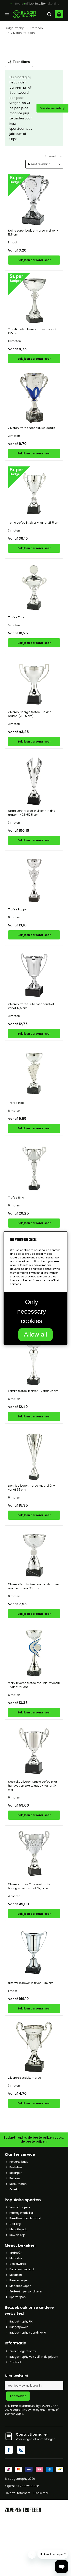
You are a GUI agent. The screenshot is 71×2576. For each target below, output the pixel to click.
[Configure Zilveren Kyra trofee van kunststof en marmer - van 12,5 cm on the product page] (34, 1613)
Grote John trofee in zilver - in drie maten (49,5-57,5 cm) (31, 813)
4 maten (14, 1896)
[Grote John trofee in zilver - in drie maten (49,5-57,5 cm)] (34, 780)
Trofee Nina (16, 1198)
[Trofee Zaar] (34, 587)
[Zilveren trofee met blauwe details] (34, 398)
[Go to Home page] (24, 14)
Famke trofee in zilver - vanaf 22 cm (33, 1391)
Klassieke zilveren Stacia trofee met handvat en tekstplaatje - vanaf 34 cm (32, 1786)
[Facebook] (9, 2450)
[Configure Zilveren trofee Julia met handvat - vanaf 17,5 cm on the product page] (34, 1033)
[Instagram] (21, 2450)
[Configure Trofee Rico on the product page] (34, 1128)
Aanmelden (18, 2396)
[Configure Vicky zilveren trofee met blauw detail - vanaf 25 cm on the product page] (34, 1712)
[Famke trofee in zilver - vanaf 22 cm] (34, 1361)
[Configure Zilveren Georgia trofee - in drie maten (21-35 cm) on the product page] (34, 741)
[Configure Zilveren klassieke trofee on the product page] (34, 2103)
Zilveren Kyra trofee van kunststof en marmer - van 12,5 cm (33, 1586)
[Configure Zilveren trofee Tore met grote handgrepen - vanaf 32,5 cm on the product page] (34, 1913)
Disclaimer (41, 2493)
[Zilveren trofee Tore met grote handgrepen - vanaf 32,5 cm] (34, 1854)
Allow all (35, 1334)
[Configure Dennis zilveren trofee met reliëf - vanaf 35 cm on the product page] (34, 1515)
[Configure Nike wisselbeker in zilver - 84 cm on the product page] (34, 2008)
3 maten (14, 436)
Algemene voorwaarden (22, 2486)
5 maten (14, 625)
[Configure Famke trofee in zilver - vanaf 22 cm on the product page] (34, 1416)
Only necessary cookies (31, 1311)
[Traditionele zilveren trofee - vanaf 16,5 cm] (34, 299)
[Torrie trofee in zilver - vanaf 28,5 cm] (34, 492)
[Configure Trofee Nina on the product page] (34, 1223)
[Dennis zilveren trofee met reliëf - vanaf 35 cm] (34, 1455)
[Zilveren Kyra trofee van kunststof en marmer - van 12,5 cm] (34, 1554)
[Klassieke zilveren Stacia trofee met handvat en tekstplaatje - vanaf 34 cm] (34, 1751)
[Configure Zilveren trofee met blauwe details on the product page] (34, 453)
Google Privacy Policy (24, 2410)
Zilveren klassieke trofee (24, 2078)
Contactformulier (32, 2434)
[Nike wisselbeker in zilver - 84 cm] (34, 1953)
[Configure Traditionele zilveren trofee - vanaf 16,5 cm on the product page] (34, 358)
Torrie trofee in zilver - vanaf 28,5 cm (33, 523)
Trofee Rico (16, 1103)
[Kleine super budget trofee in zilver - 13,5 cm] (34, 200)
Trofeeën (36, 28)
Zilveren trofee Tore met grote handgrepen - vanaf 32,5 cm (29, 1886)
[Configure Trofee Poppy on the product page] (34, 934)
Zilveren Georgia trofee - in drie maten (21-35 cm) (29, 714)
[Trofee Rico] (34, 1072)
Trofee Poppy (17, 909)
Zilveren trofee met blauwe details (31, 428)
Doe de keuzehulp (52, 108)
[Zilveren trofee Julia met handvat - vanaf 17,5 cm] (34, 974)
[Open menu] (7, 14)
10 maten (14, 341)
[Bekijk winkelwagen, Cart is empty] (59, 14)
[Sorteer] (44, 164)
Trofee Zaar (16, 617)
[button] (19, 62)
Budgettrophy (14, 28)
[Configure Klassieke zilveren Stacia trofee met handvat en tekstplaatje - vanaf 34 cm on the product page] (34, 1815)
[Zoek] (49, 14)
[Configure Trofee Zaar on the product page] (34, 642)
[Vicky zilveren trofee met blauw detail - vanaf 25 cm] (34, 1653)
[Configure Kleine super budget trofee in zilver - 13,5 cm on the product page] (34, 260)
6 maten (14, 917)
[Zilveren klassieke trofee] (34, 2047)
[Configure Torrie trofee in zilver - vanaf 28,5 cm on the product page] (34, 548)
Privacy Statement (17, 2493)
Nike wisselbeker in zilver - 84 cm (30, 1983)
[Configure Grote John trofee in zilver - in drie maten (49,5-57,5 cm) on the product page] (34, 840)
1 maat (12, 242)
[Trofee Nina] (34, 1167)
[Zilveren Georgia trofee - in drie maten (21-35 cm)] (34, 682)
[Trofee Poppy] (34, 879)
